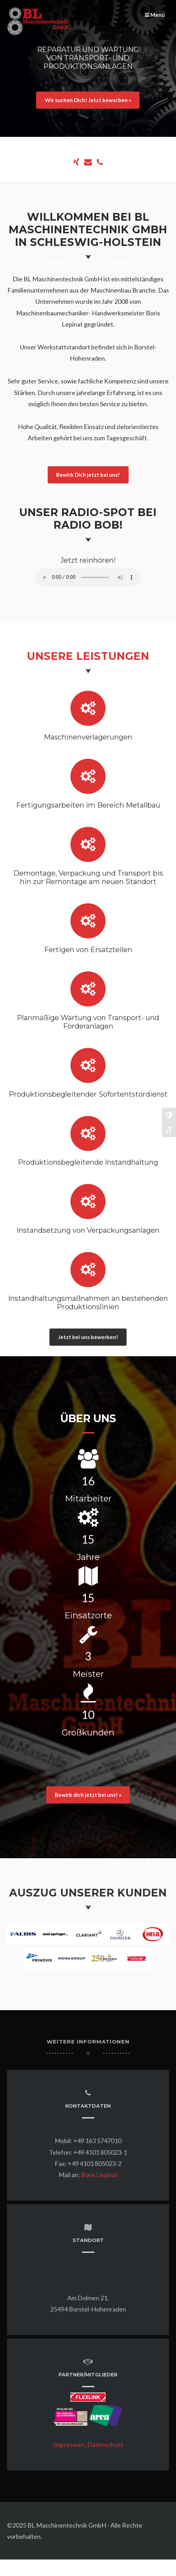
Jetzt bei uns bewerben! (88, 1337)
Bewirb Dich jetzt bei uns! (88, 474)
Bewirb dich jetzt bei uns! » (88, 1795)
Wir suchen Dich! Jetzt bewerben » (88, 100)
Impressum (68, 2444)
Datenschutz (105, 2444)
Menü (155, 15)
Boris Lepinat (99, 2175)
